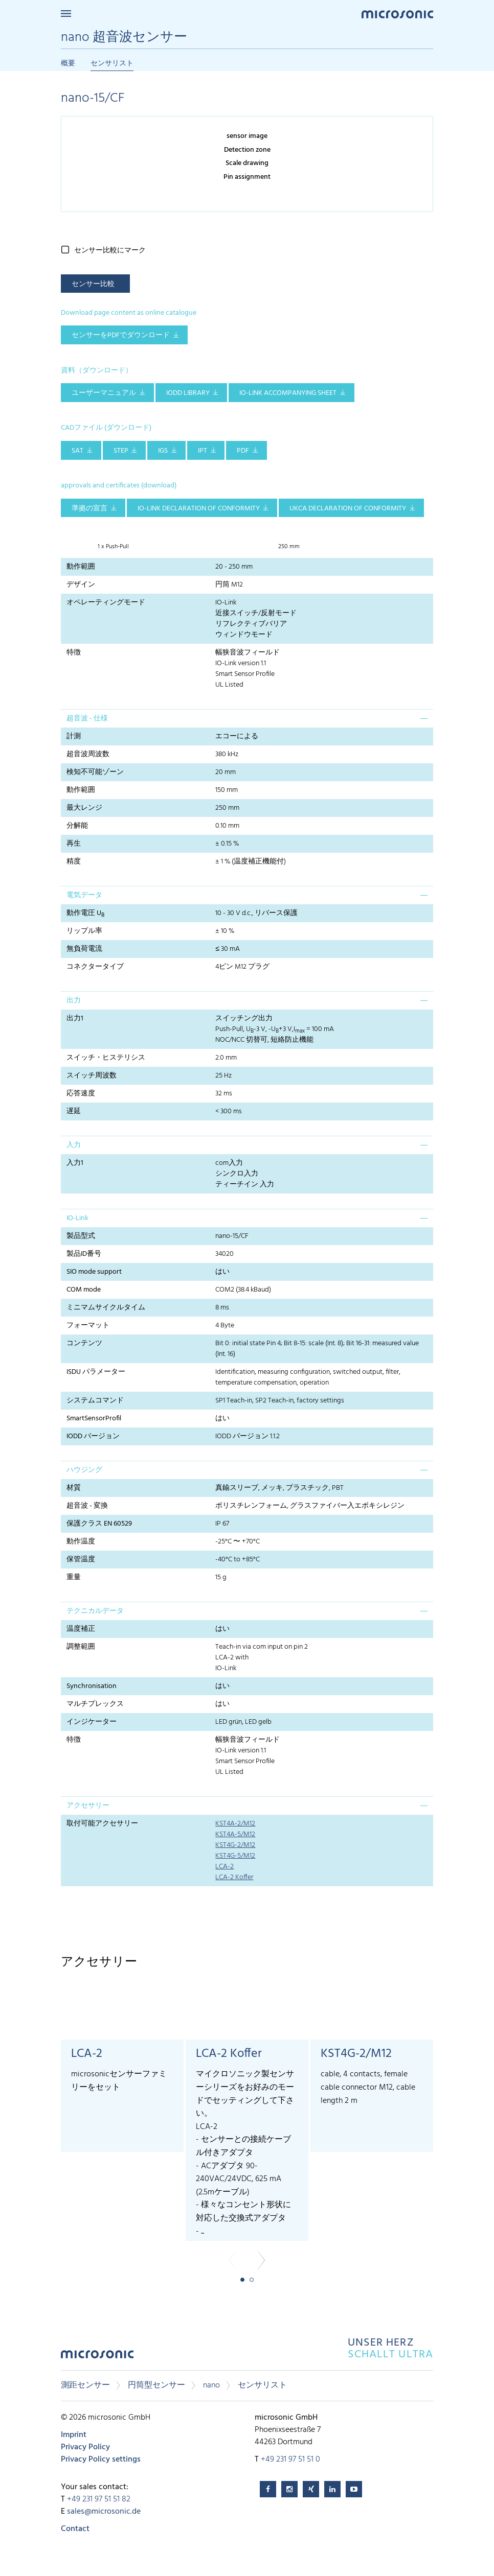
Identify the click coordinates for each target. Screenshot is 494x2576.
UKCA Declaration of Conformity (347, 508)
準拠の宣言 (89, 508)
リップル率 (84, 931)
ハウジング (84, 1470)
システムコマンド (95, 1401)
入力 (73, 1145)
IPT (202, 451)
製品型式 (80, 1236)
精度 (73, 862)
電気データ (84, 895)
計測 (73, 736)
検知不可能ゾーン (95, 772)
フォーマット (87, 1325)
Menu (66, 13)
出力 (73, 1000)
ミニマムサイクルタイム (105, 1308)
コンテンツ (84, 1343)
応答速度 (80, 1093)
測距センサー (85, 2385)
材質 (73, 1488)
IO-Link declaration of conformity (199, 508)
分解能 (77, 826)
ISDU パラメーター (95, 1372)
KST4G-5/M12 (235, 1856)
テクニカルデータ (95, 1611)
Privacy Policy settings (101, 2459)
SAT (77, 451)
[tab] (247, 718)
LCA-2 (224, 1866)
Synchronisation (91, 1686)
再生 (73, 844)
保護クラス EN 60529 (99, 1524)
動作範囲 (80, 567)
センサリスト (112, 63)
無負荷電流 (84, 949)
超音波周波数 (87, 754)
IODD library (188, 393)
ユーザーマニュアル (104, 393)
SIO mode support (94, 1272)
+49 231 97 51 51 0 (290, 2459)
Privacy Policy (85, 2447)
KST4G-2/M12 (235, 1845)
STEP (121, 451)
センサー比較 (93, 284)
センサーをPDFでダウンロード (121, 335)
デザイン (80, 585)
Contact (75, 2529)
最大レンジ (84, 808)
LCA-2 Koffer (234, 1877)
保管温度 (80, 1559)
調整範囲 (80, 1647)
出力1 (74, 1018)
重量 (73, 1577)
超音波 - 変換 (87, 1506)
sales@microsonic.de (104, 2511)
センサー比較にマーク (110, 250)
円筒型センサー (156, 2385)
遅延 (73, 1111)
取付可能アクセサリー (102, 1824)
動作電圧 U (85, 913)
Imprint (73, 2435)
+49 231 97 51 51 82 (98, 2499)
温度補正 (80, 1629)
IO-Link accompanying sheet (287, 393)
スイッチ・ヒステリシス (105, 1058)
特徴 (73, 653)
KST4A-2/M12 (235, 1824)
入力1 (74, 1163)
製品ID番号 (83, 1254)
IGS (163, 451)
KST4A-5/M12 (235, 1834)
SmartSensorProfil (93, 1418)
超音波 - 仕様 (87, 718)
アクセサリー (87, 1805)
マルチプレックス (95, 1704)
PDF (243, 451)
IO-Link (77, 1218)
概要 (68, 63)
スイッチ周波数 (91, 1076)
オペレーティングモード (105, 602)
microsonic (97, 2357)
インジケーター (91, 1722)
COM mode (83, 1290)
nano (211, 2385)
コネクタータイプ (95, 967)
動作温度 (80, 1542)
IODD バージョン (93, 1436)
